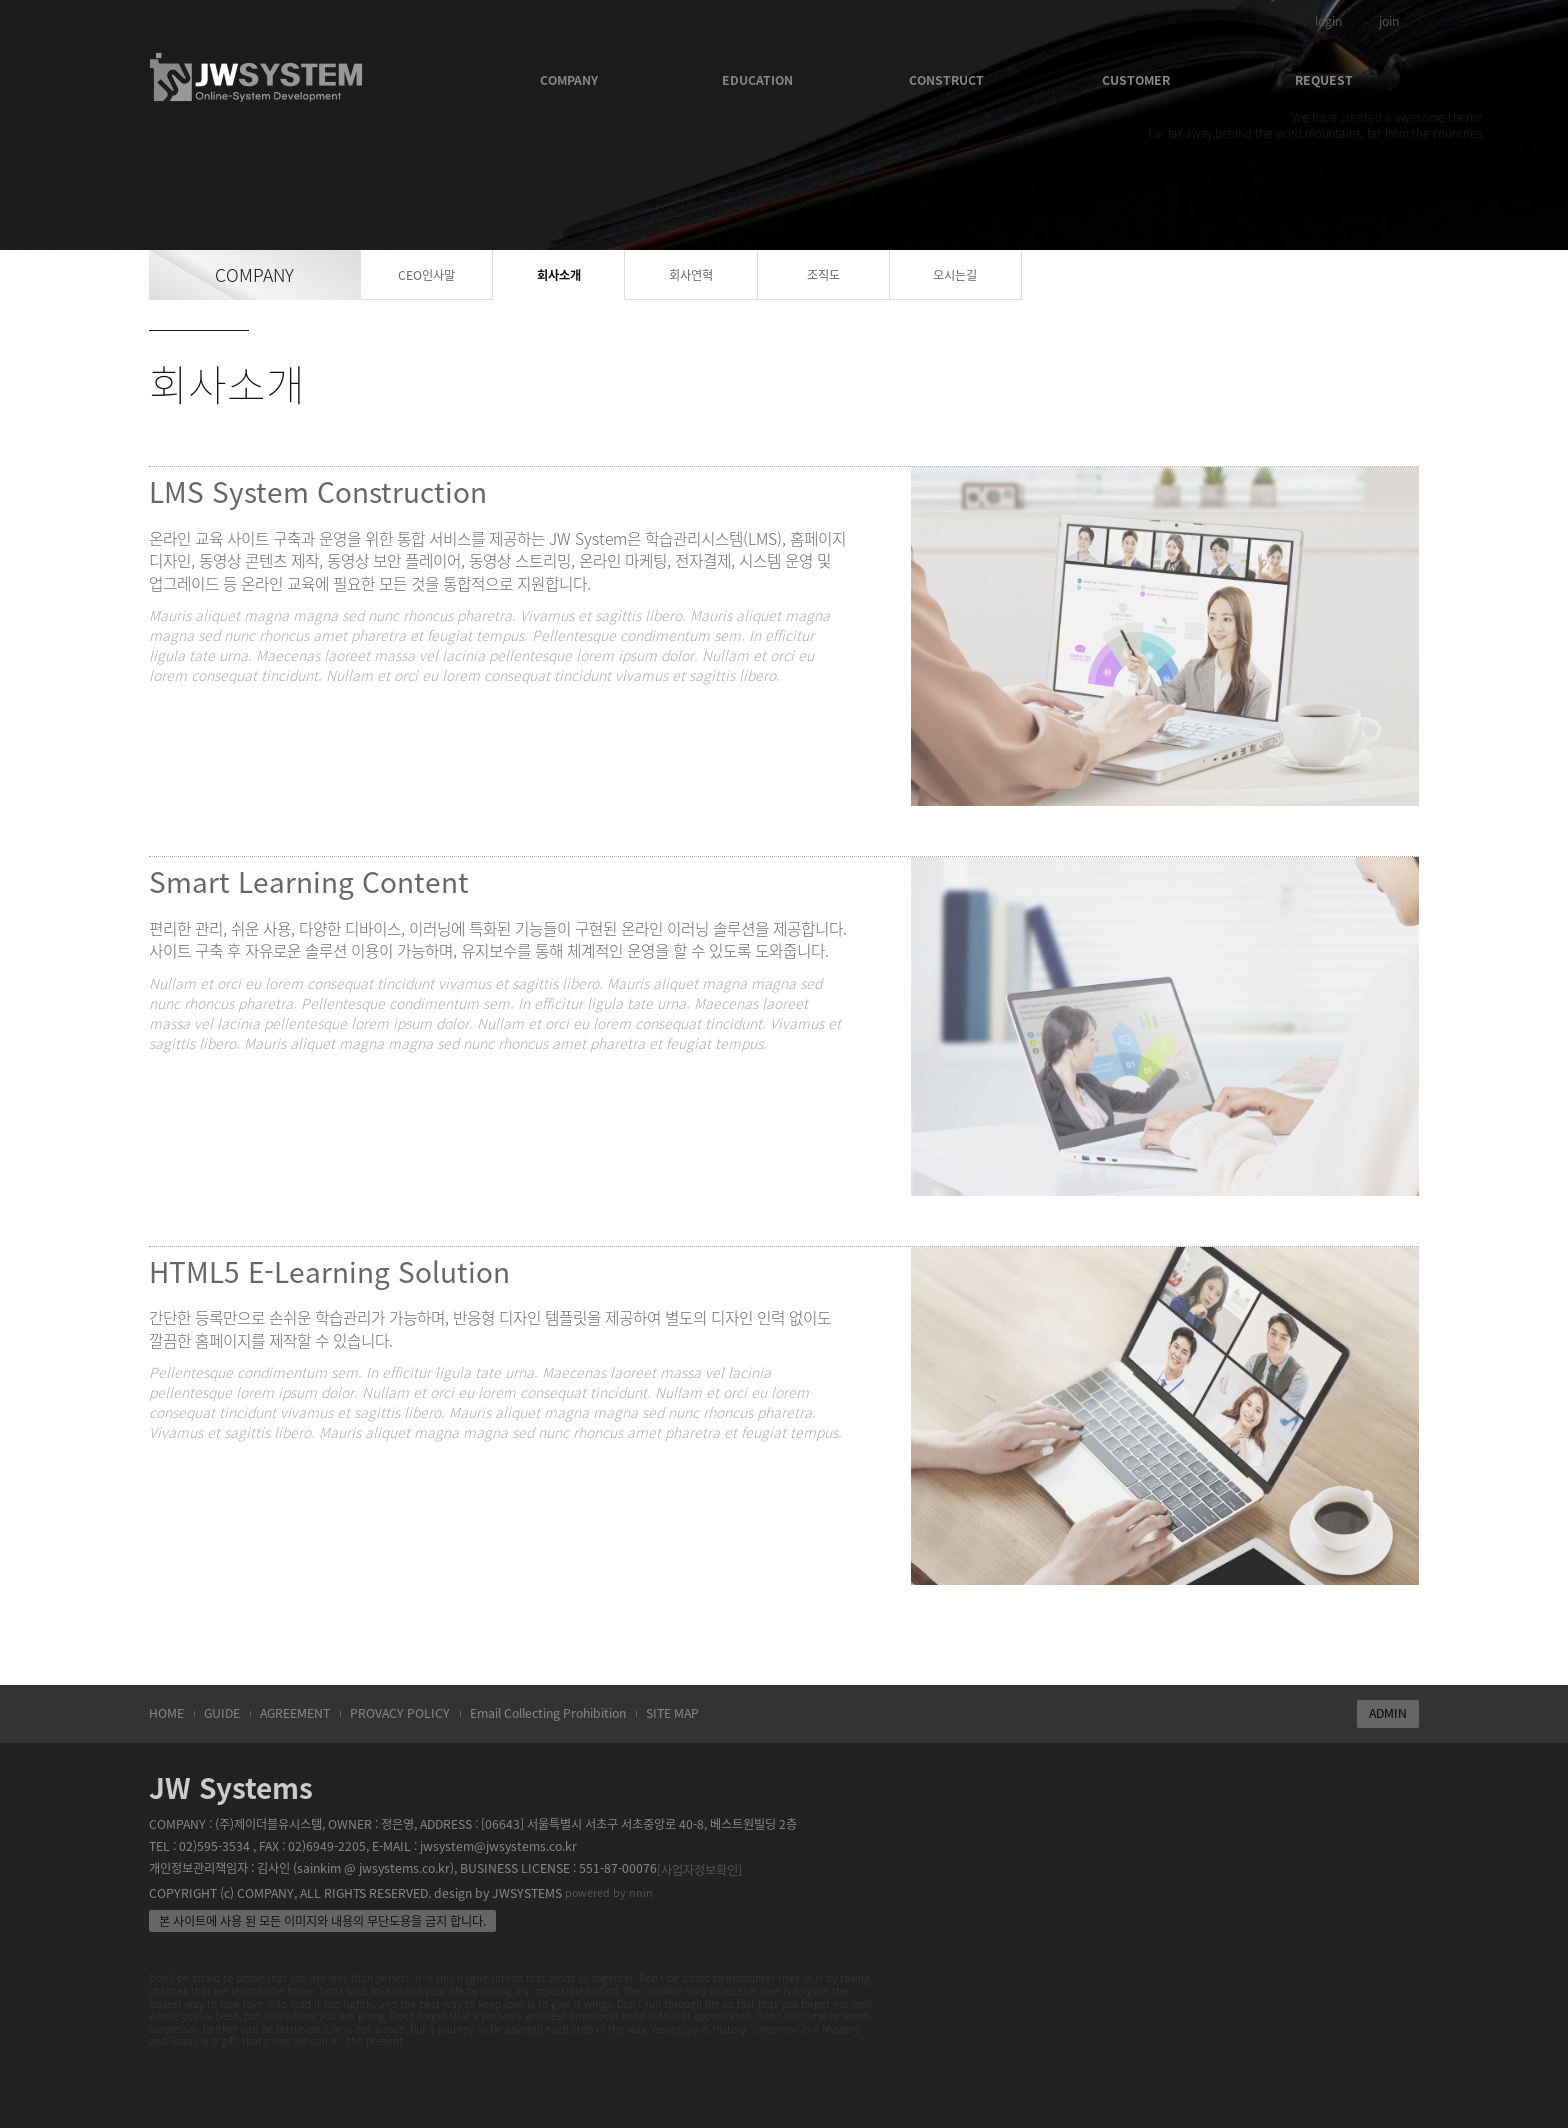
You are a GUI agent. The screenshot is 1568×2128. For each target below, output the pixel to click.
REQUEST (1324, 80)
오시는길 (955, 275)
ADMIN (1388, 1713)
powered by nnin (609, 1892)
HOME (166, 1713)
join (1389, 21)
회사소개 (559, 275)
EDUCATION (757, 80)
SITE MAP (672, 1713)
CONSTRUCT (946, 80)
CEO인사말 (426, 275)
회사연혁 (691, 275)
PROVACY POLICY (400, 1713)
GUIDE (222, 1713)
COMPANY (569, 80)
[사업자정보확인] (699, 1870)
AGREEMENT (295, 1713)
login (1328, 21)
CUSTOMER (1136, 80)
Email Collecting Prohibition (548, 1713)
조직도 (823, 275)
